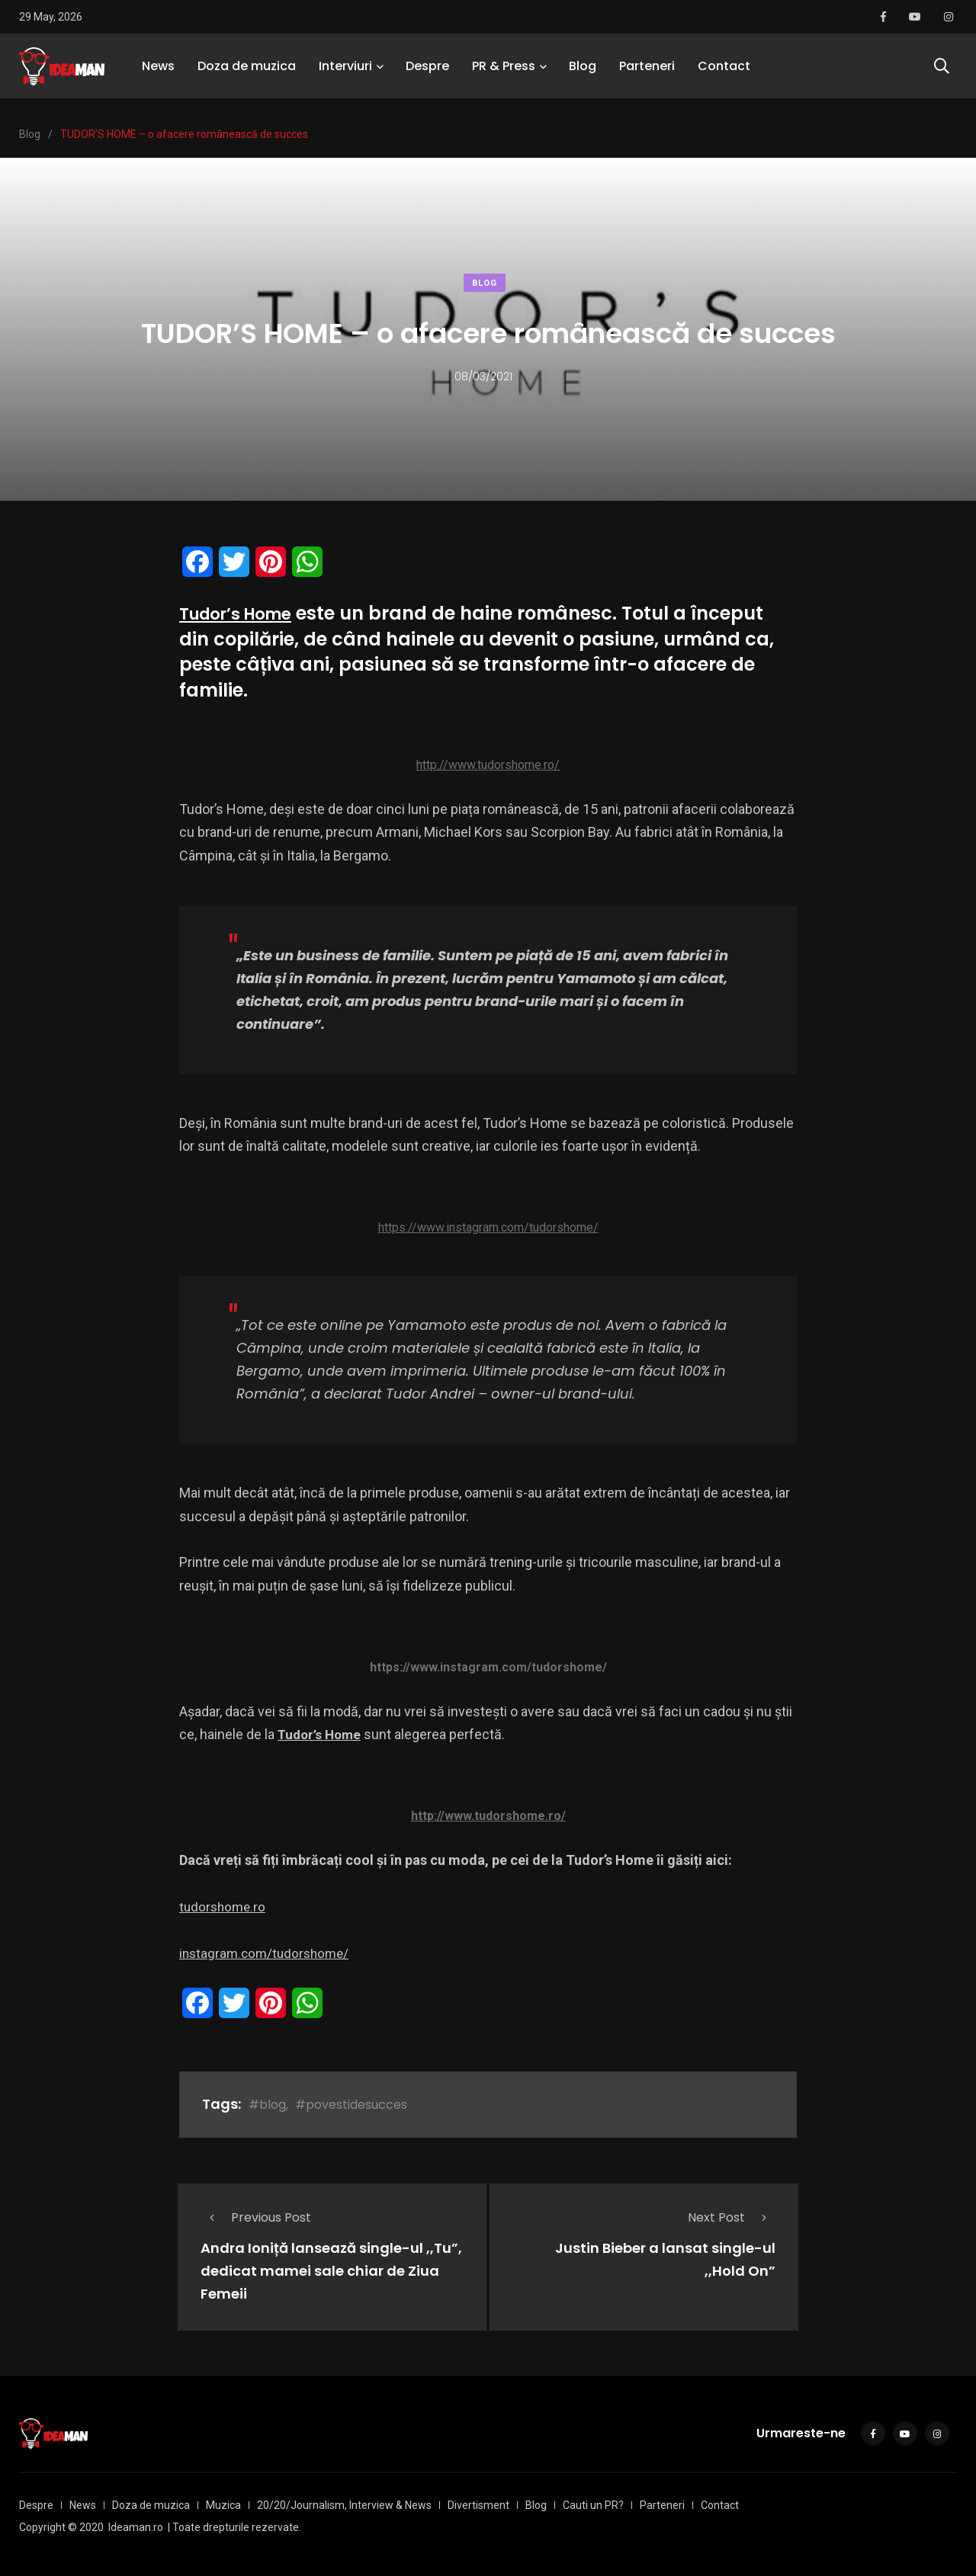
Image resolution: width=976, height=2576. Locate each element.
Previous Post (256, 2217)
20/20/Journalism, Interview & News (344, 2503)
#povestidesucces (351, 2104)
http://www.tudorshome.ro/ (488, 765)
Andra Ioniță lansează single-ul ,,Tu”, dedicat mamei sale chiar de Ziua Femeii (331, 2270)
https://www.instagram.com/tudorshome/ (488, 1227)
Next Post (731, 2217)
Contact (724, 72)
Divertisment (478, 2503)
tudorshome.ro (224, 1906)
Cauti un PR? (593, 2503)
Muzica (223, 2503)
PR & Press (503, 72)
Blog (582, 72)
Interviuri (345, 72)
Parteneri (647, 72)
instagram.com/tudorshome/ (267, 1953)
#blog (267, 2104)
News (158, 72)
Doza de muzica (246, 72)
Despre (427, 72)
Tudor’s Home (244, 613)
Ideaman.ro (135, 2525)
